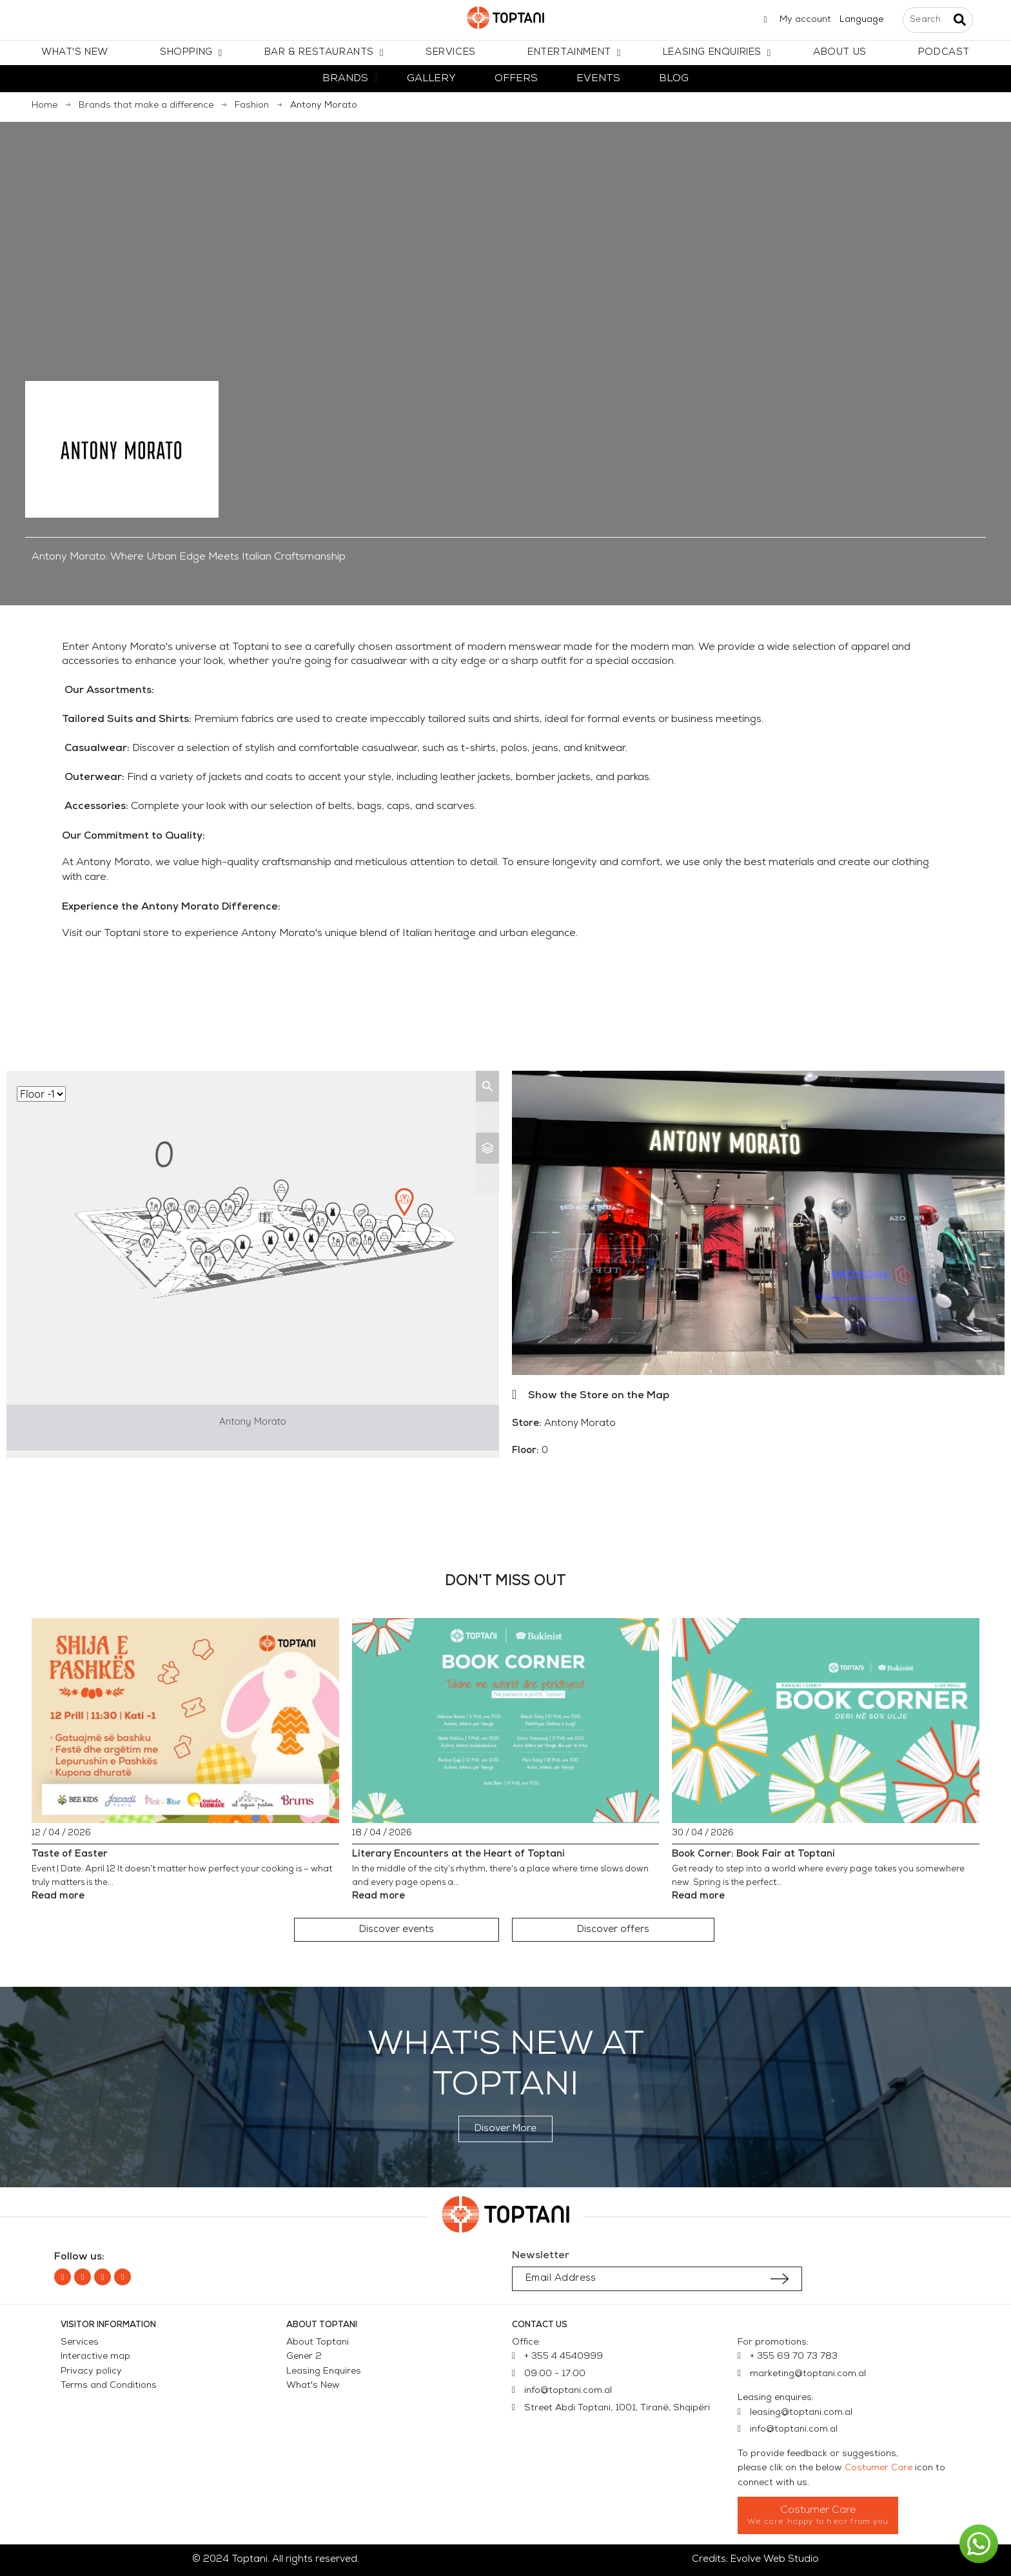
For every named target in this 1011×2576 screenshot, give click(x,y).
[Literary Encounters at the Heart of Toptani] (506, 1720)
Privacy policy (91, 2371)
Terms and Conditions (109, 2385)
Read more (58, 1896)
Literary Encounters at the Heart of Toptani (458, 1854)
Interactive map (95, 2356)
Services (80, 2342)
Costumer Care (878, 2468)
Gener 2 (304, 2356)
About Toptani (317, 2342)
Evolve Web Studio (775, 2559)
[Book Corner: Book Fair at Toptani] (825, 1720)
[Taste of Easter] (185, 1720)
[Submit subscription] (779, 2278)
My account (805, 19)
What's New (313, 2385)
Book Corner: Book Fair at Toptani (753, 1854)
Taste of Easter (70, 1854)
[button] (396, 1930)
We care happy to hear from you (817, 2522)
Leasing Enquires (323, 2371)
